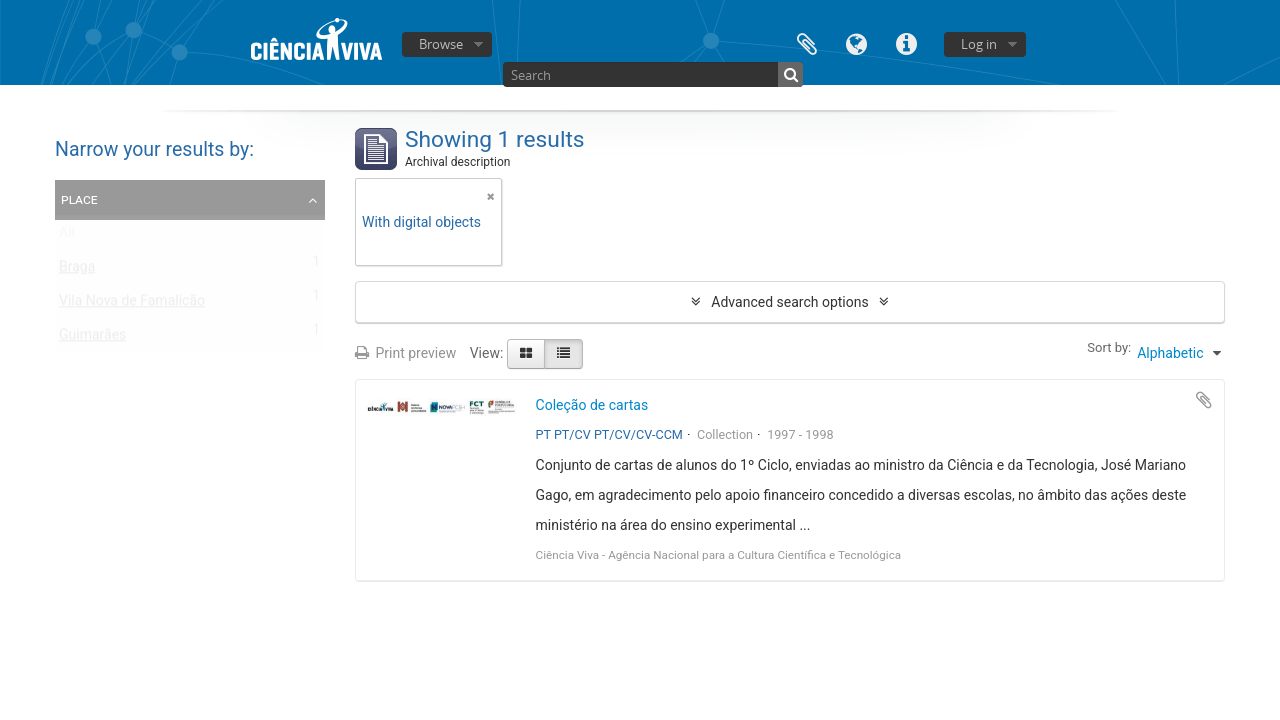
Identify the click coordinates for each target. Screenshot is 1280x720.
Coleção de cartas (592, 405)
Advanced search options (789, 302)
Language (857, 42)
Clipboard (807, 42)
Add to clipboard (1204, 400)
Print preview (405, 353)
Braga (77, 271)
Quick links (907, 42)
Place (79, 199)
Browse (441, 44)
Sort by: (1109, 347)
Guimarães (92, 339)
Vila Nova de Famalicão (132, 305)
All (67, 237)
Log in (979, 44)
